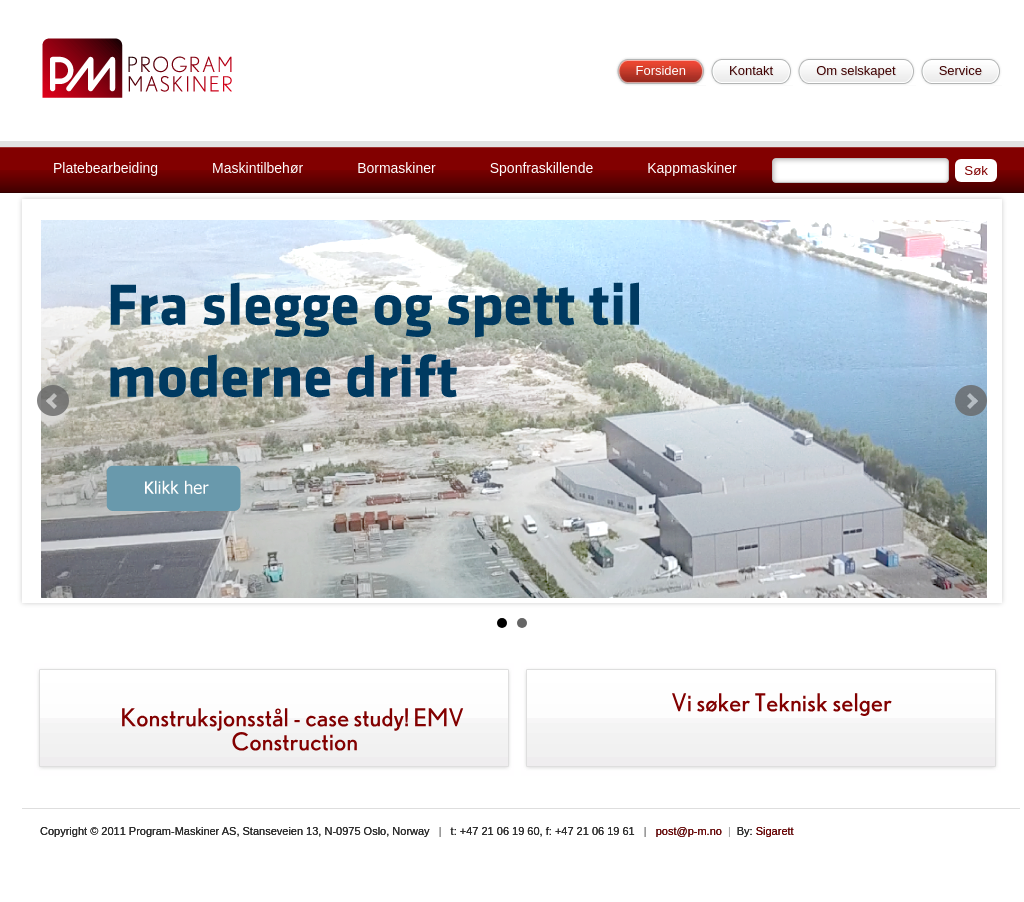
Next (971, 401)
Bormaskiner (396, 168)
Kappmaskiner (692, 168)
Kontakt (751, 70)
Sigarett (775, 831)
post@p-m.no (689, 831)
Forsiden (660, 70)
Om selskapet (855, 70)
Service (960, 70)
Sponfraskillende (542, 168)
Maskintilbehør (257, 168)
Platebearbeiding (105, 168)
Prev (53, 401)
